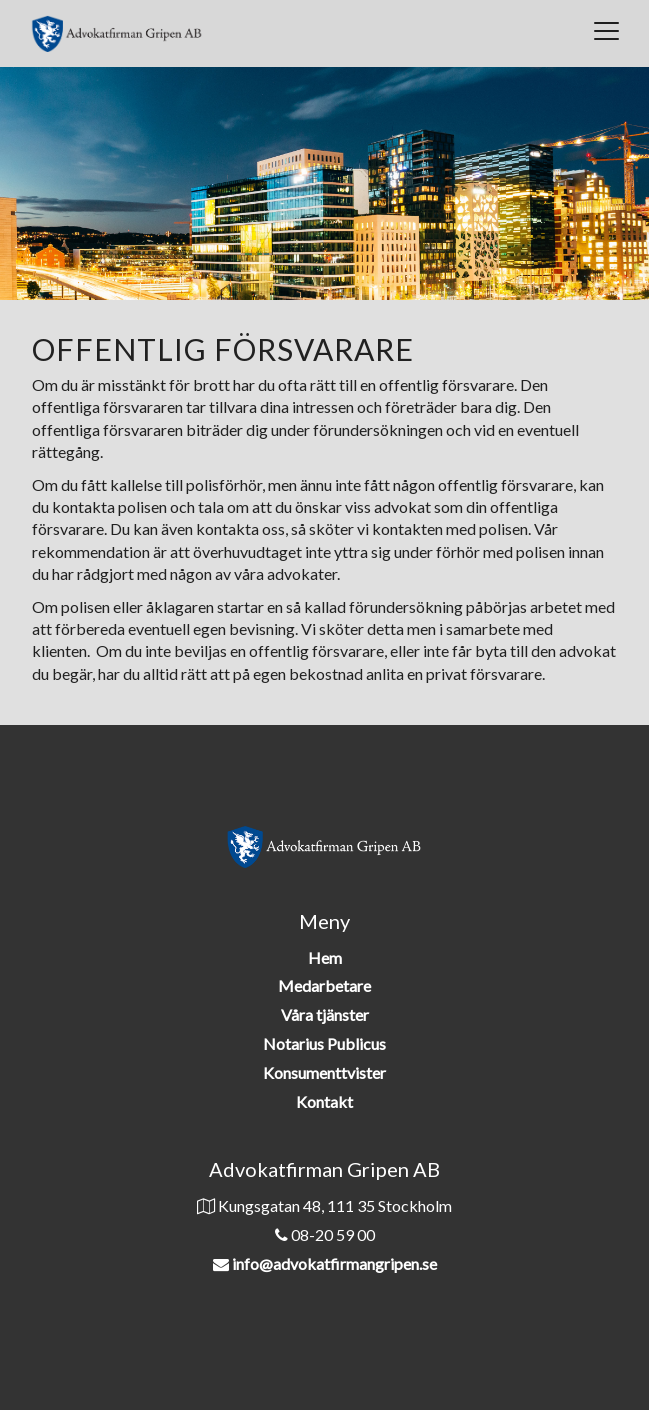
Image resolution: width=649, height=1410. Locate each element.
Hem (325, 957)
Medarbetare (324, 985)
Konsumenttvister (324, 1072)
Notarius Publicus (324, 1043)
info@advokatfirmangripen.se (334, 1263)
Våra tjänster (325, 1014)
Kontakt (324, 1101)
